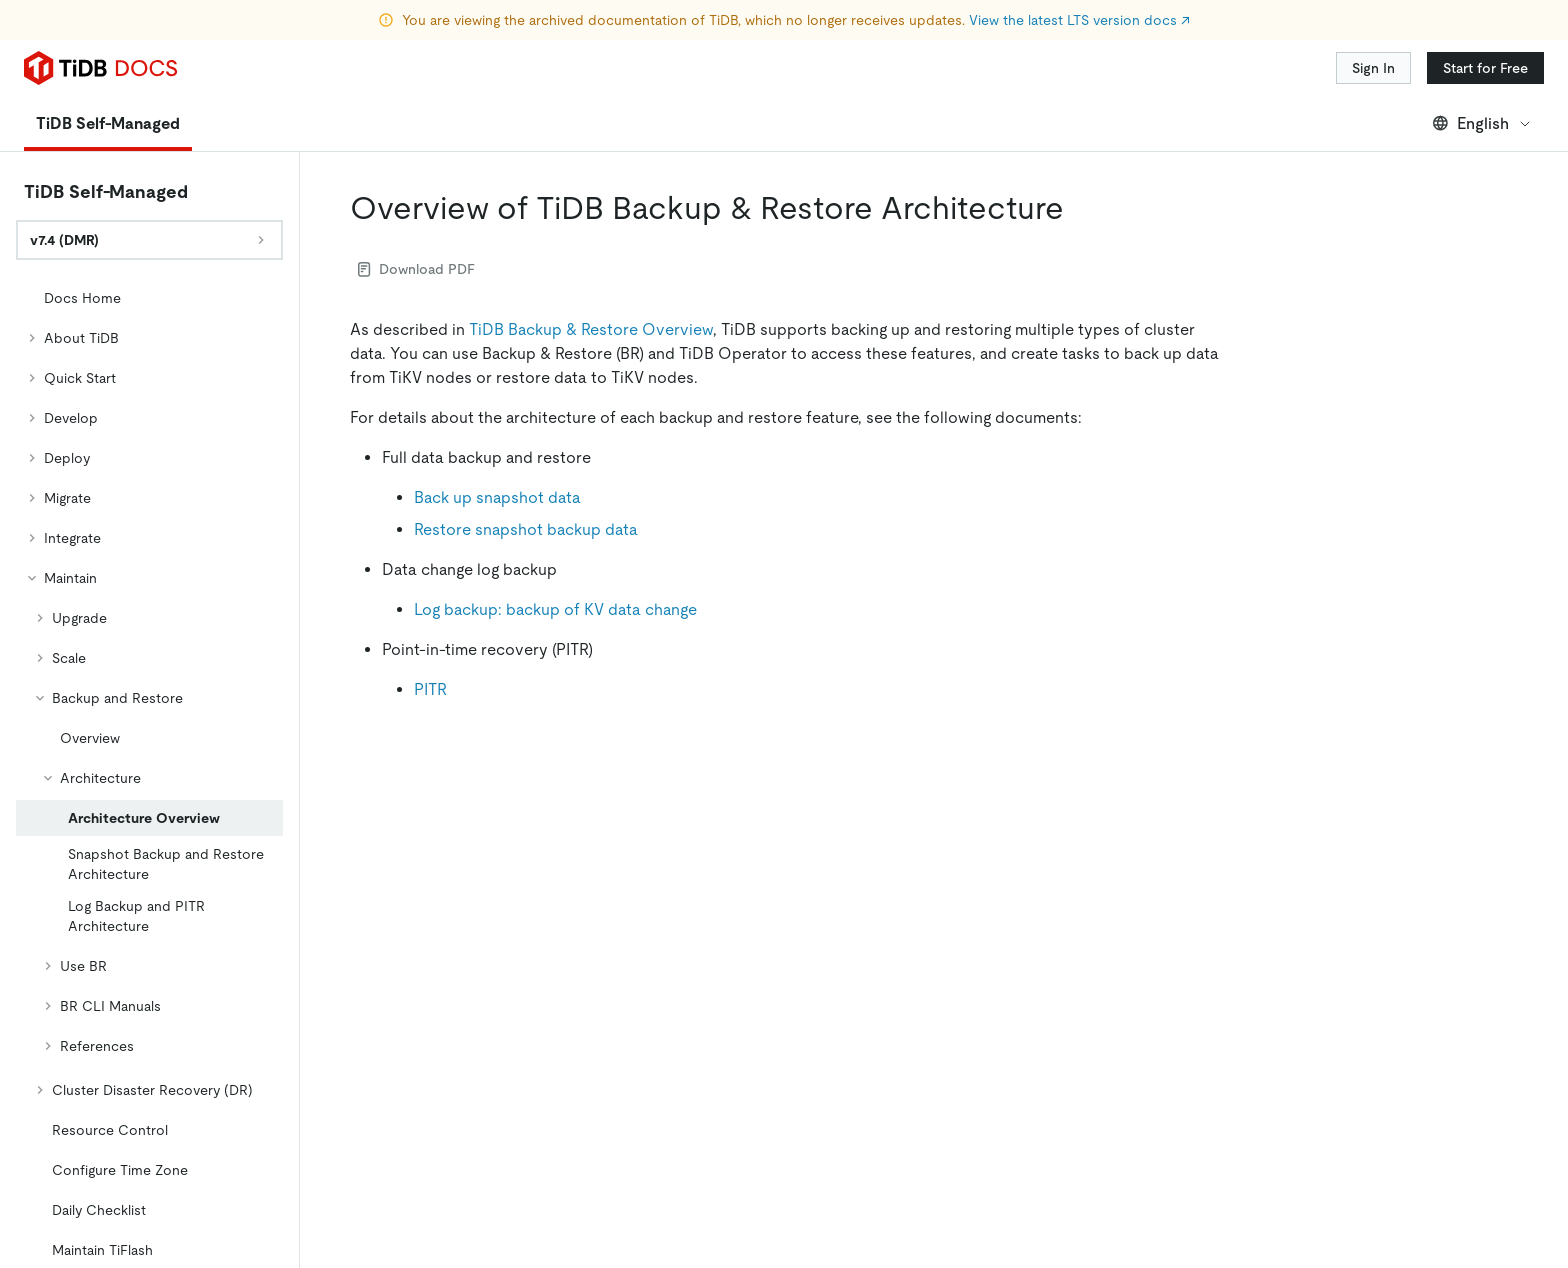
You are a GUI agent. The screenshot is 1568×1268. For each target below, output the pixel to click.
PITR (430, 689)
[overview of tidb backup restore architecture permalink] (1080, 208)
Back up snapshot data (497, 497)
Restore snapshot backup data (526, 529)
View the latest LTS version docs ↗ (1079, 20)
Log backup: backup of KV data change (555, 609)
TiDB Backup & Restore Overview (591, 329)
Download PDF (416, 269)
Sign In (1373, 68)
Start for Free (1485, 68)
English (1482, 123)
